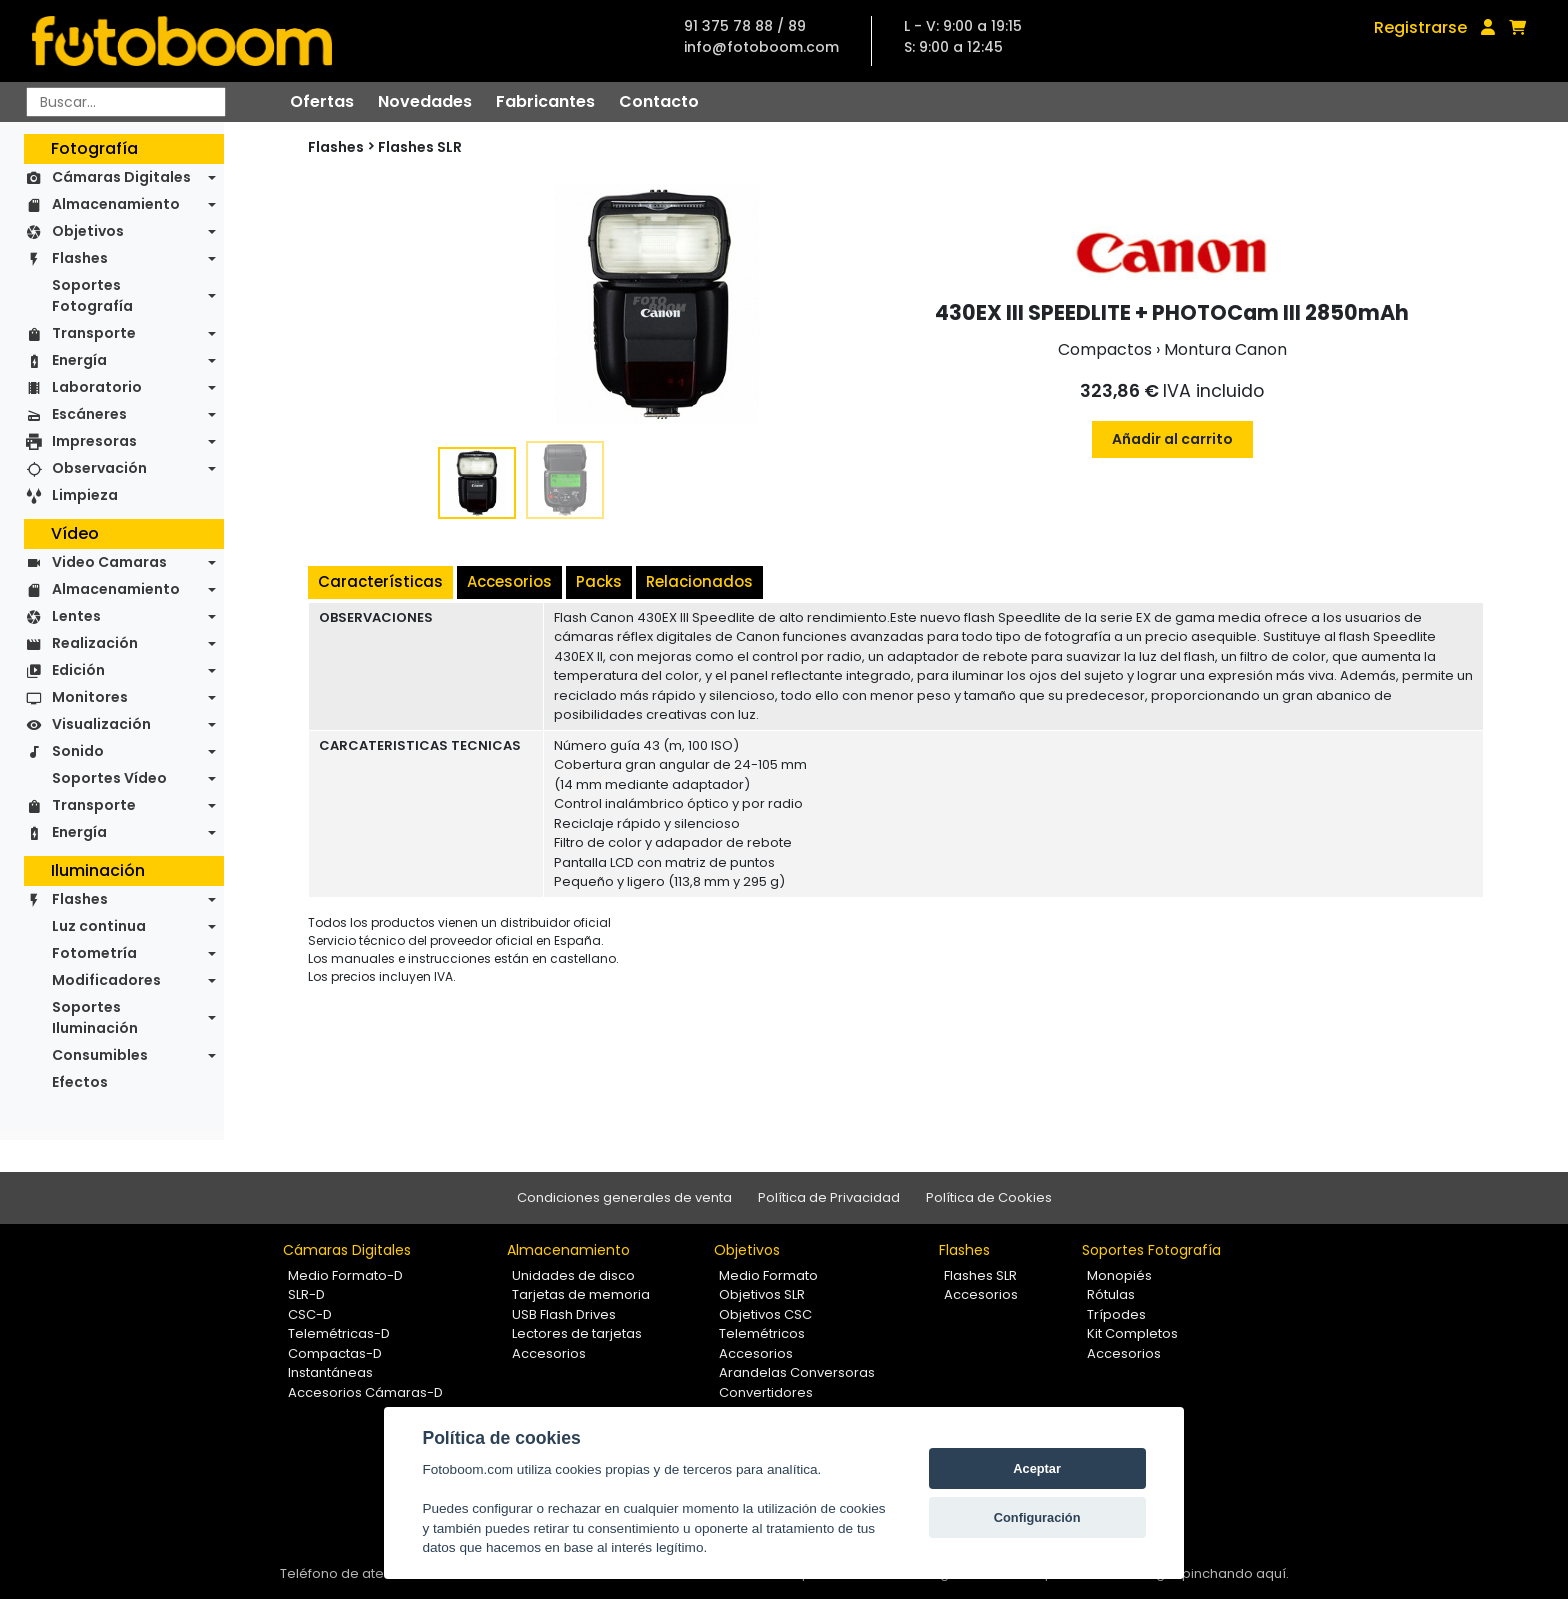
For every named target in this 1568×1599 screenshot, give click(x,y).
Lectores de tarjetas (577, 1333)
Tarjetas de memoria (581, 1294)
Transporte (94, 333)
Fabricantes (545, 101)
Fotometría (94, 953)
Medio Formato (768, 1275)
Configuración (1037, 1517)
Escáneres (89, 414)
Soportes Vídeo (109, 778)
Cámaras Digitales (121, 177)
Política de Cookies (989, 1197)
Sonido (78, 751)
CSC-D (310, 1314)
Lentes (76, 616)
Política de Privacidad (829, 1197)
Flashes (80, 258)
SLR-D (306, 1294)
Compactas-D (335, 1353)
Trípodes (1116, 1314)
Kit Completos (1132, 1333)
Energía (79, 360)
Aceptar (1037, 1468)
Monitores (90, 697)
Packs (599, 581)
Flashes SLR (420, 147)
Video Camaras (109, 562)
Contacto (659, 101)
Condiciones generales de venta (624, 1197)
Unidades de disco (573, 1275)
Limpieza (85, 495)
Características (380, 581)
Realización (95, 643)
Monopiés (1119, 1275)
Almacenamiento (116, 204)
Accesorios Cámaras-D (365, 1392)
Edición (78, 670)
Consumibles (100, 1055)
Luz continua (99, 926)
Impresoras (94, 441)
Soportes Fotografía (92, 295)
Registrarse (1420, 27)
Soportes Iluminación (95, 1017)
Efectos (80, 1082)
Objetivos (88, 231)
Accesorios (509, 581)
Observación (99, 468)
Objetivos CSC (765, 1314)
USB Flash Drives (564, 1314)
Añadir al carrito (1172, 439)
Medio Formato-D (345, 1275)
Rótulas (1111, 1294)
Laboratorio (97, 387)
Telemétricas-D (339, 1333)
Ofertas (322, 101)
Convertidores (766, 1392)
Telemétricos (762, 1333)
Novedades (425, 101)
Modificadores (106, 980)
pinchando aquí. (1235, 1573)
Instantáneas (330, 1372)
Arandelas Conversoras (797, 1372)
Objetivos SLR (762, 1294)
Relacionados (699, 581)
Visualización (101, 724)
